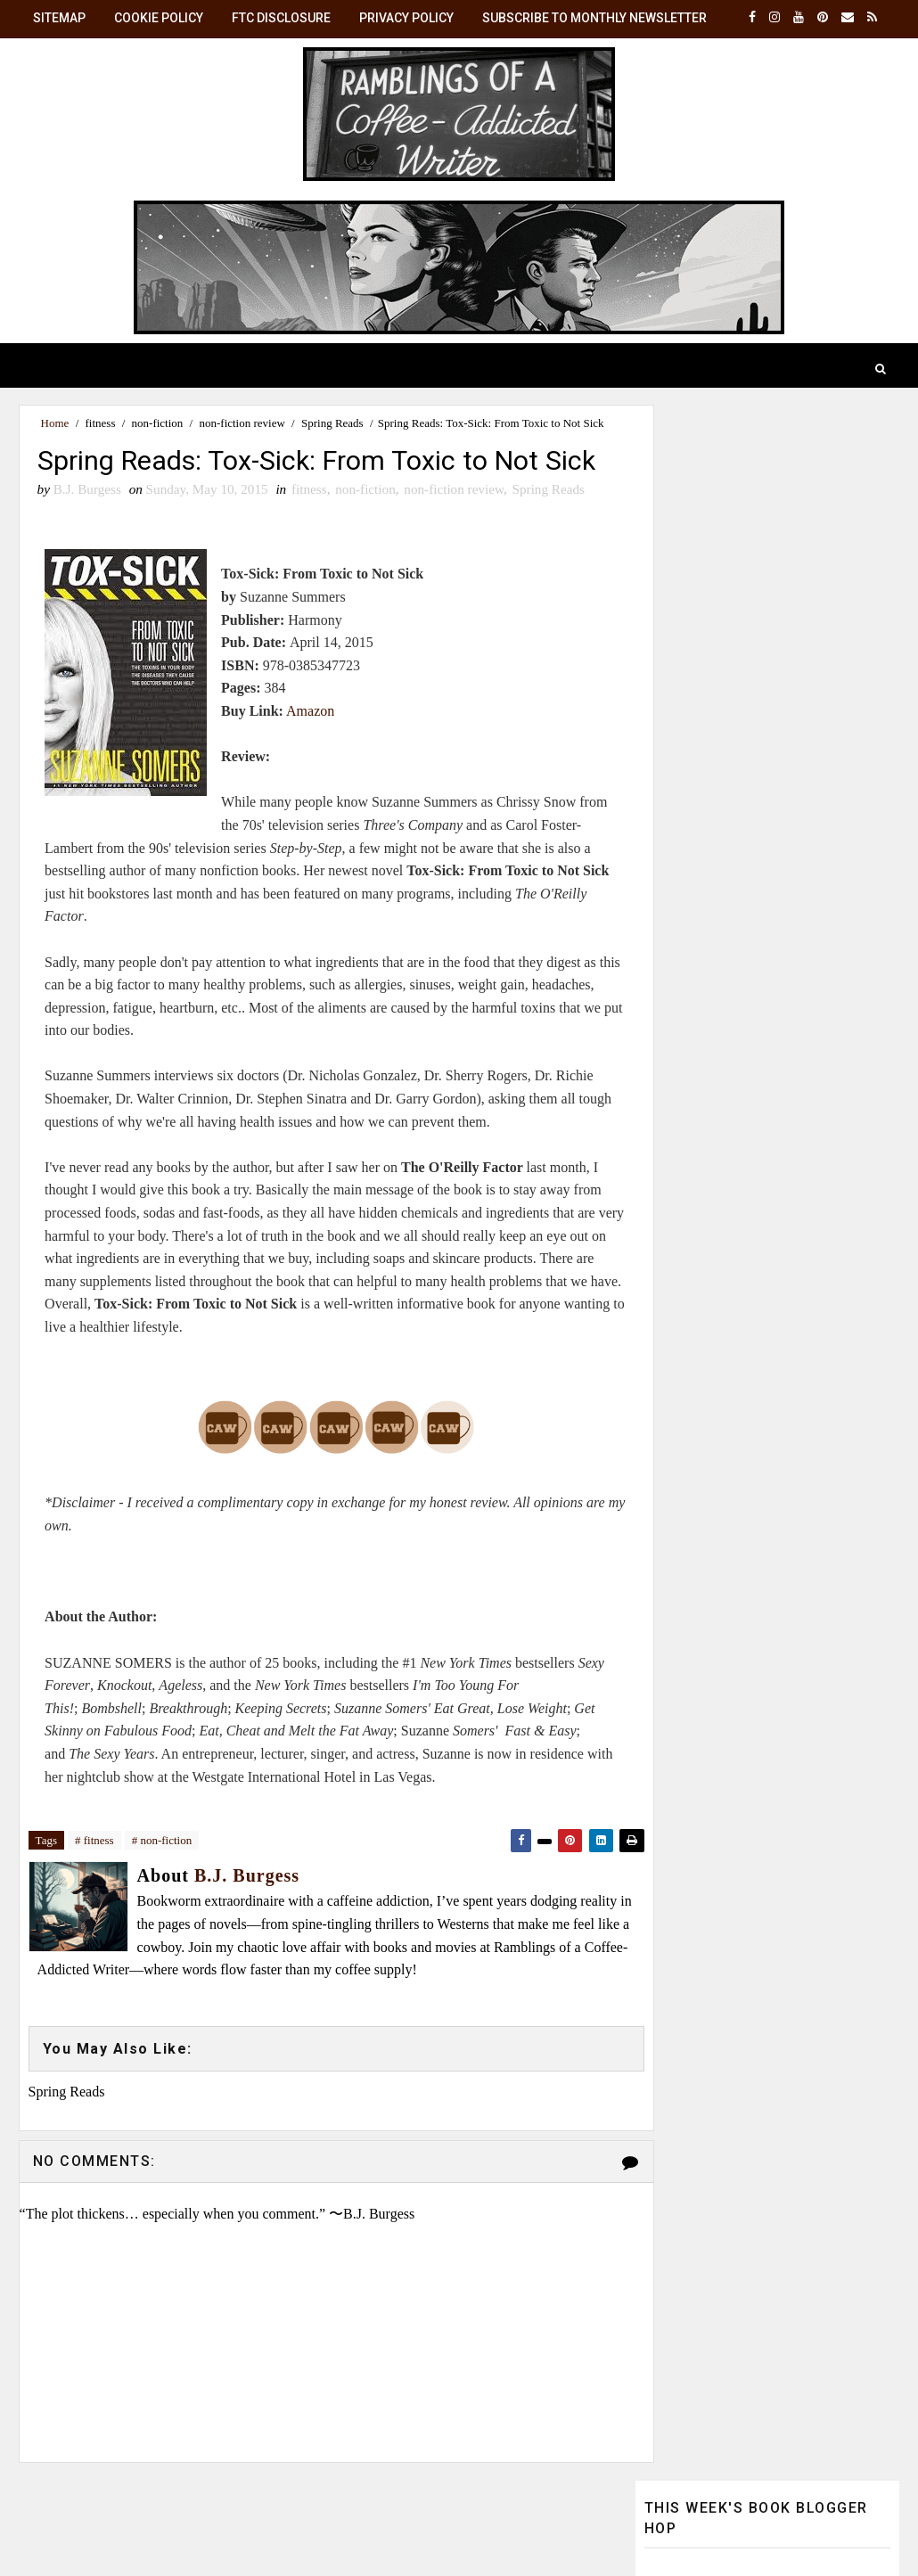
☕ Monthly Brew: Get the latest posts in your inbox (762, 1149)
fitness (101, 423)
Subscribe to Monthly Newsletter (594, 18)
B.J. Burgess (779, 1349)
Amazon (303, 770)
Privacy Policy (406, 18)
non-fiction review (241, 423)
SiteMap (59, 18)
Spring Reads (332, 423)
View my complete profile (715, 1552)
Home (55, 423)
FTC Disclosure (281, 18)
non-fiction (158, 423)
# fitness (94, 1900)
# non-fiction (162, 1900)
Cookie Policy (158, 18)
